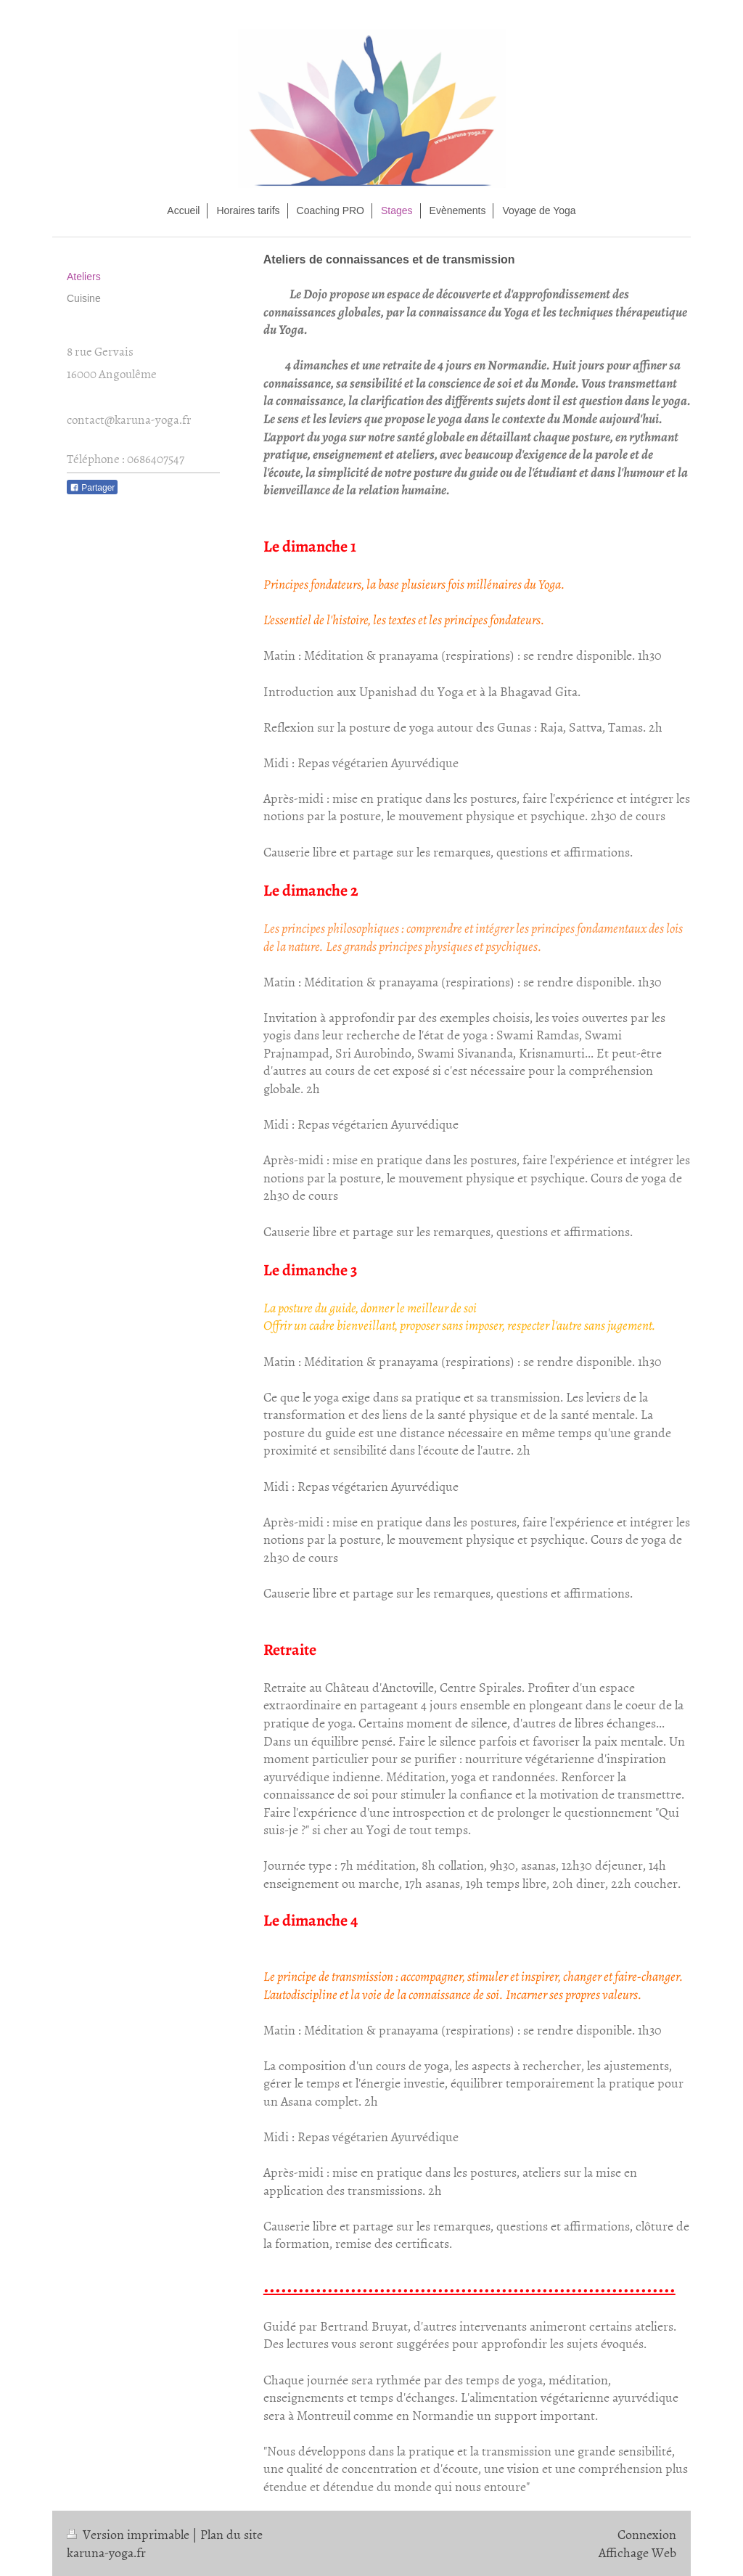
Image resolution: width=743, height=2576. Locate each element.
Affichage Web (637, 2552)
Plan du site (231, 2534)
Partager (92, 488)
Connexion (646, 2534)
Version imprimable (129, 2534)
